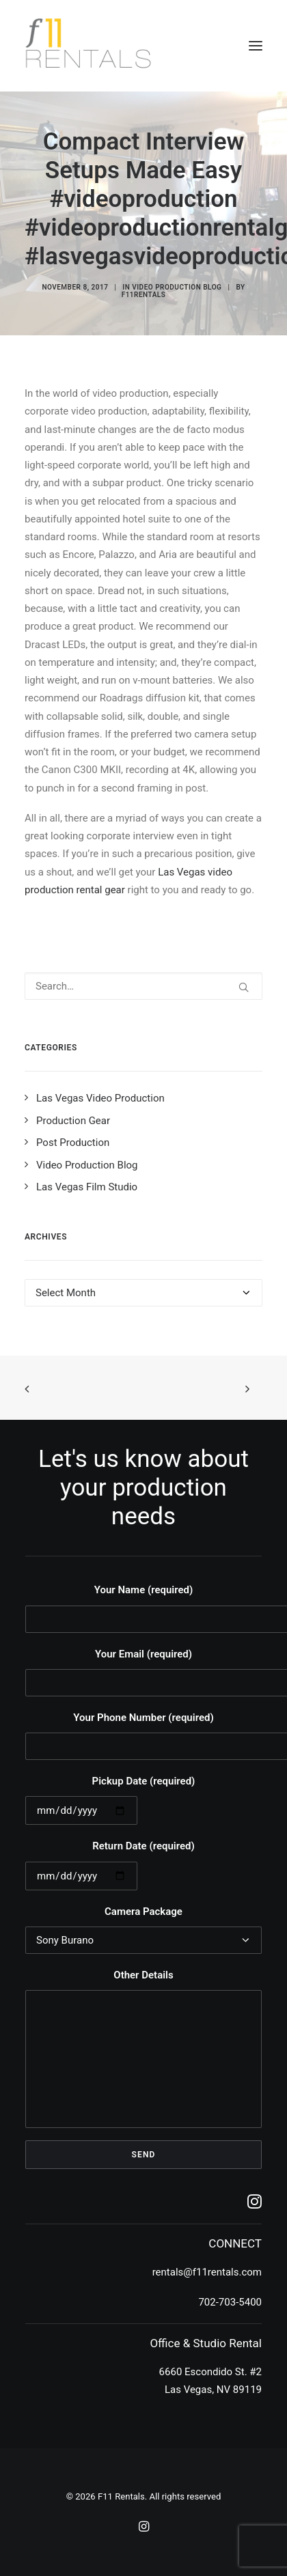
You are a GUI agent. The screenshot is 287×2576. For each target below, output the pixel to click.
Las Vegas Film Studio (86, 1187)
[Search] (143, 986)
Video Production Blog (176, 287)
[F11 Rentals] (89, 45)
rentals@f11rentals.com (207, 2272)
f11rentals (144, 294)
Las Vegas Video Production (100, 1098)
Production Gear (73, 1121)
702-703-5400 (230, 2302)
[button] (255, 46)
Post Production (72, 1142)
